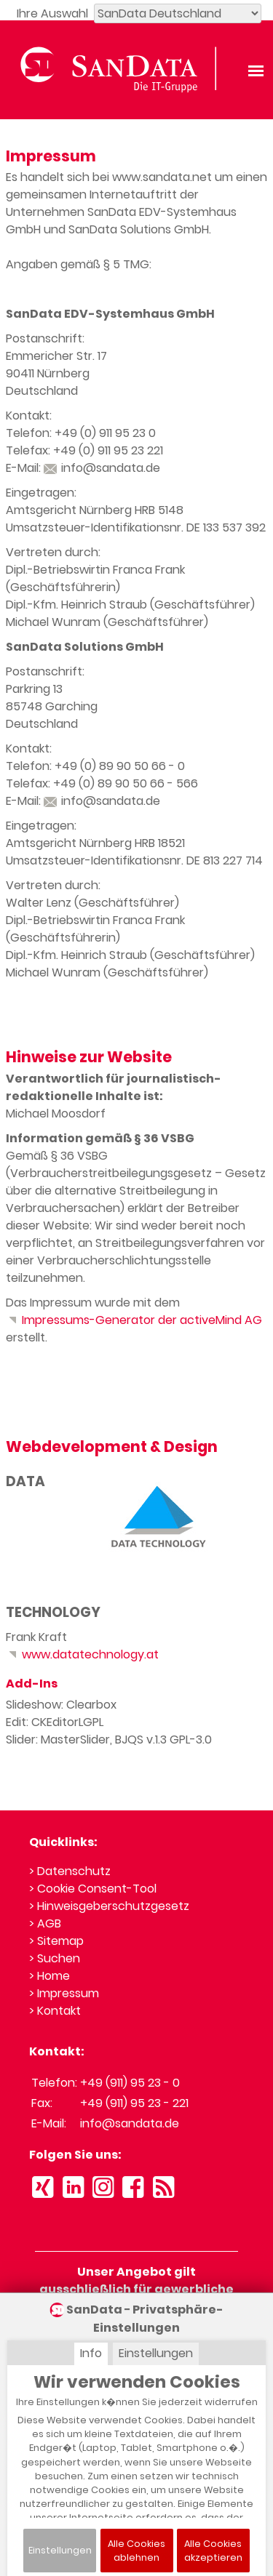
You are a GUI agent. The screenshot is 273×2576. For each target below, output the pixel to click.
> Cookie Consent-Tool (93, 1888)
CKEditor (55, 1722)
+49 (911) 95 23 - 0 (130, 2082)
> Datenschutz (70, 1871)
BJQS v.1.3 (141, 1739)
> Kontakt (55, 2010)
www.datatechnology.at (82, 1654)
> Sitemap (56, 1941)
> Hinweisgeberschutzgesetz (109, 1906)
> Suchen (54, 1958)
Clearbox (91, 1704)
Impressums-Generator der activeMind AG (134, 1320)
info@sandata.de (102, 468)
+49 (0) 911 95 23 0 (105, 433)
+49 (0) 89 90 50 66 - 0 (120, 766)
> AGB (45, 1923)
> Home (49, 1975)
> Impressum (64, 1993)
